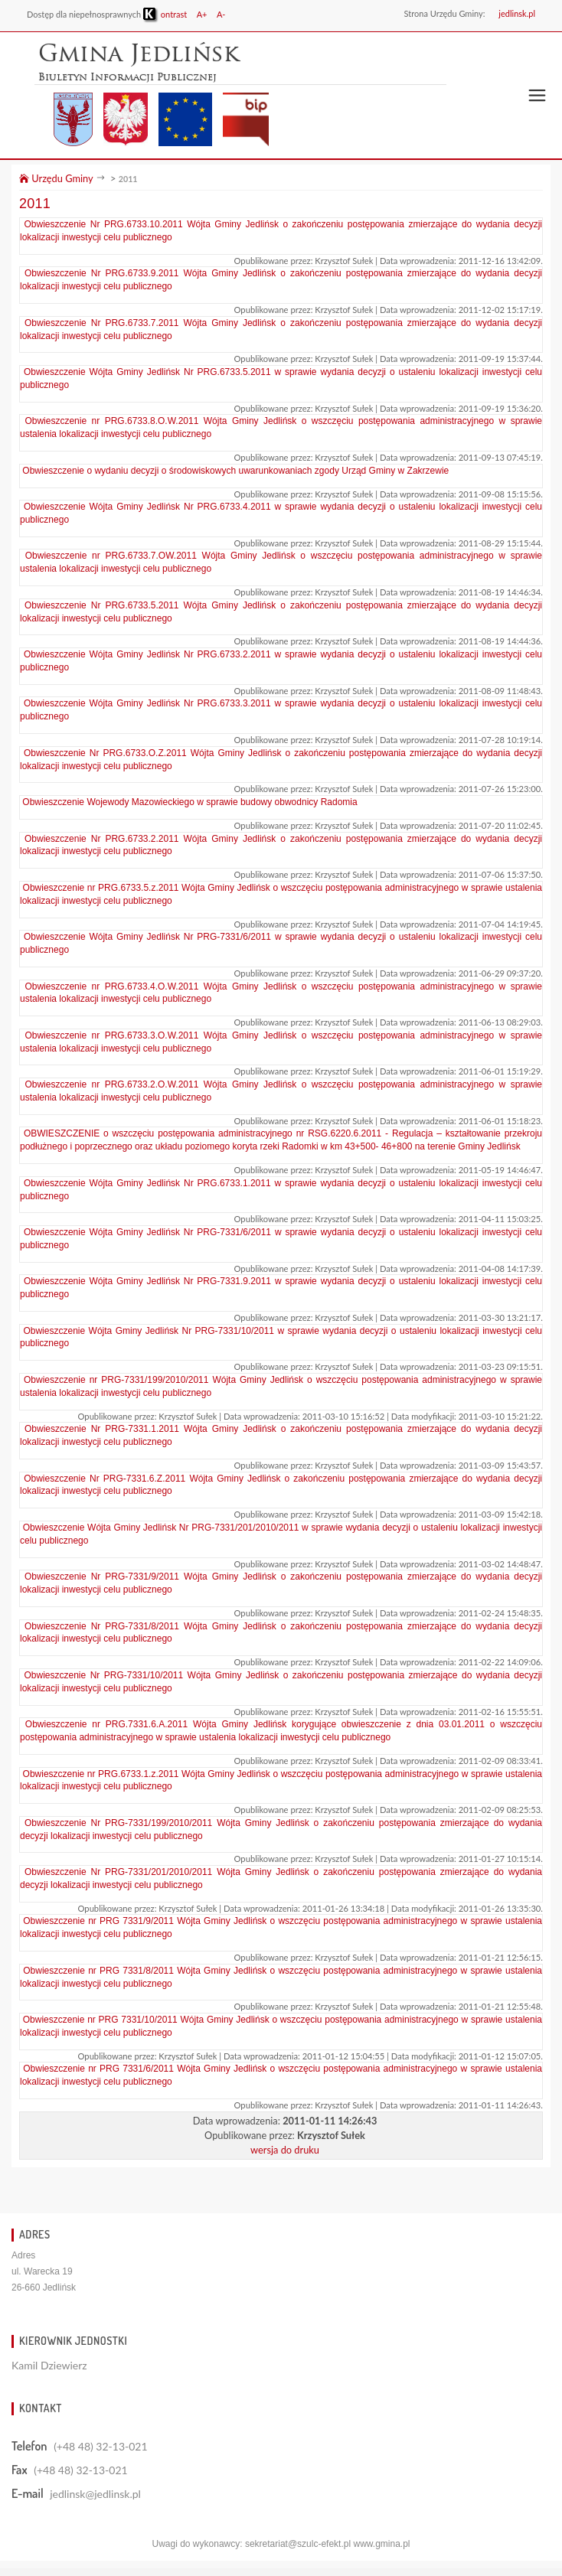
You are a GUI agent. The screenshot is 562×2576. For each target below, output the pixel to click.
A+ (202, 14)
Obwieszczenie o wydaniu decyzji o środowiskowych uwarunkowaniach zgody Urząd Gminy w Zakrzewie (235, 470)
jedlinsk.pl (516, 13)
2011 (128, 179)
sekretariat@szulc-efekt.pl (298, 2544)
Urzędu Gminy (56, 178)
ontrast (165, 14)
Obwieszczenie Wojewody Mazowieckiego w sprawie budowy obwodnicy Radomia (189, 802)
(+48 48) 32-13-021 (101, 2446)
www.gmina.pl (381, 2544)
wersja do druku (284, 2150)
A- (221, 14)
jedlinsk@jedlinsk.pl (95, 2493)
